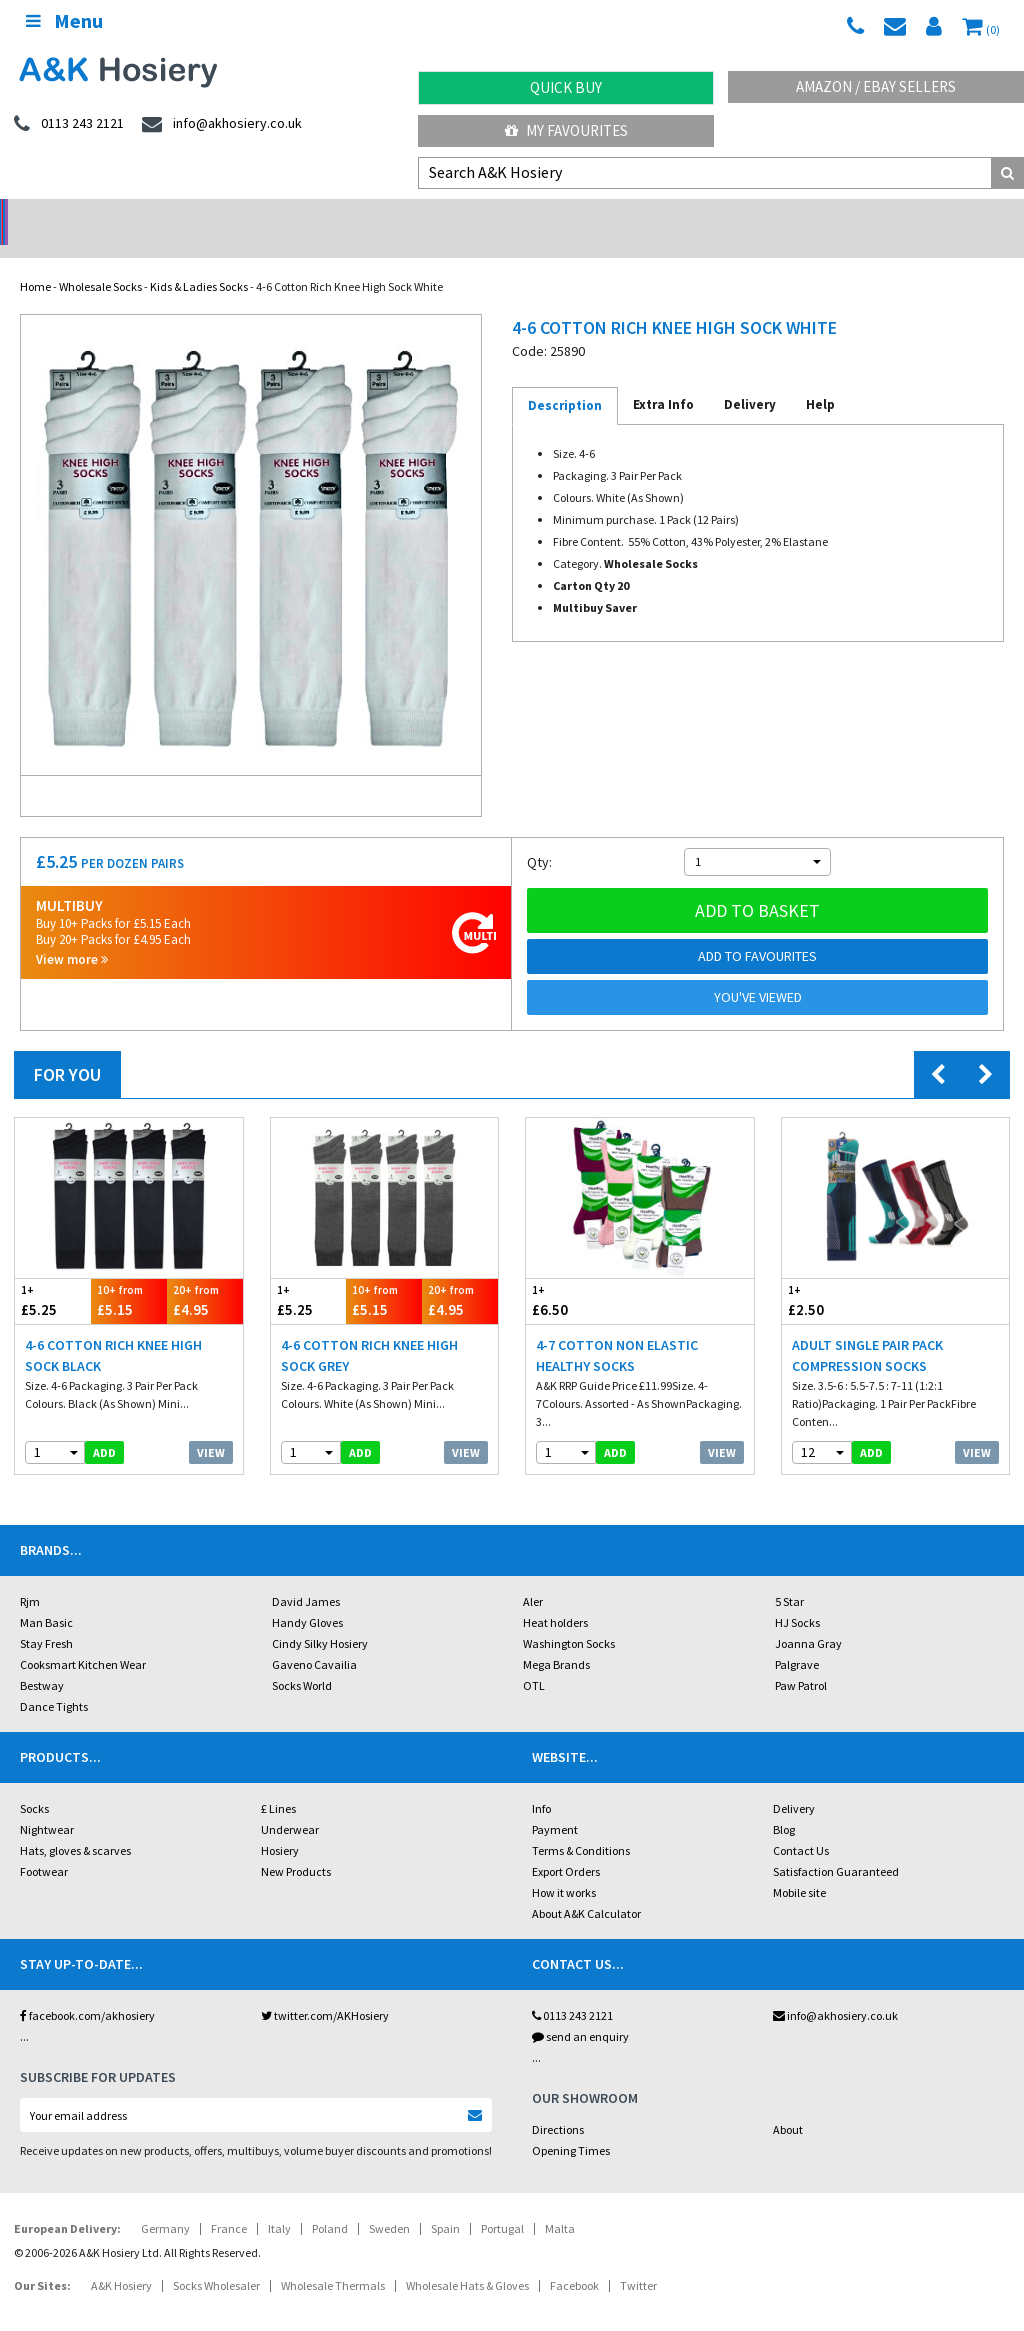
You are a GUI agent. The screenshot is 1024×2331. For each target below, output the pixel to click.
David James (306, 1575)
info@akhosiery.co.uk (835, 1989)
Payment (555, 1803)
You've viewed (758, 971)
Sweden (389, 2202)
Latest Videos (896, 215)
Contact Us (801, 1824)
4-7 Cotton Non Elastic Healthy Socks (617, 1329)
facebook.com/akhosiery (87, 1989)
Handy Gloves (307, 1596)
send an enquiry (580, 2010)
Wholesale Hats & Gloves (467, 2259)
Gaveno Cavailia (314, 1638)
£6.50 (583, 1274)
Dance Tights (54, 1680)
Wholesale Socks (100, 260)
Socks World (302, 1659)
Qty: (539, 836)
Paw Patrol (801, 1659)
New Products (296, 1845)
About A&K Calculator (586, 1887)
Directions (558, 2103)
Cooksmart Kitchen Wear (83, 1638)
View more (72, 933)
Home (35, 260)
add (104, 1426)
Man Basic (46, 1596)
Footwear (44, 1845)
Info (541, 1782)
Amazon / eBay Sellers (876, 86)
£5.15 (129, 1274)
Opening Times (571, 2124)
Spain (445, 2202)
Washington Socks (569, 1617)
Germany (165, 2202)
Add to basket (757, 884)
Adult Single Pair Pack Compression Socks (867, 1329)
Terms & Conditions (581, 1824)
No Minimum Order (128, 215)
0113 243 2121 (572, 1989)
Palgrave (797, 1638)
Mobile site (799, 1866)
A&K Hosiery (121, 2259)
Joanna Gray (808, 1617)
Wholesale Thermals (333, 2259)
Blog (784, 1803)
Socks (34, 1782)
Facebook (574, 2259)
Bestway (42, 1659)
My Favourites (566, 130)
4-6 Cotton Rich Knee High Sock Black (113, 1329)
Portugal (502, 2202)
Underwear (290, 1803)
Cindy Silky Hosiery (320, 1617)
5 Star (789, 1575)
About (788, 2103)
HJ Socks (797, 1596)
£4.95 (205, 1274)
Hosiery (280, 1824)
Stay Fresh (46, 1617)
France (229, 2202)
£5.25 (53, 1274)
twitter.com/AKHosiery (325, 1989)
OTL (534, 1659)
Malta (560, 2202)
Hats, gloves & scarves (75, 1824)
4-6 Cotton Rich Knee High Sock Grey (369, 1329)
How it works (564, 1866)
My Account (384, 215)
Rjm (30, 1575)
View (211, 1426)
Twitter (638, 2259)
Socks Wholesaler (216, 2259)
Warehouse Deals (640, 215)
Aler (533, 1575)
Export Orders (566, 1845)
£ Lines (278, 1782)
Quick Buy (566, 87)
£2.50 (839, 1274)
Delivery (794, 1782)
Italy (279, 2202)
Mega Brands (556, 1638)
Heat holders (555, 1596)
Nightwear (47, 1803)
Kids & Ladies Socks (199, 260)
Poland (330, 2202)
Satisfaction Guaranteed (836, 1845)
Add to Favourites (757, 930)
